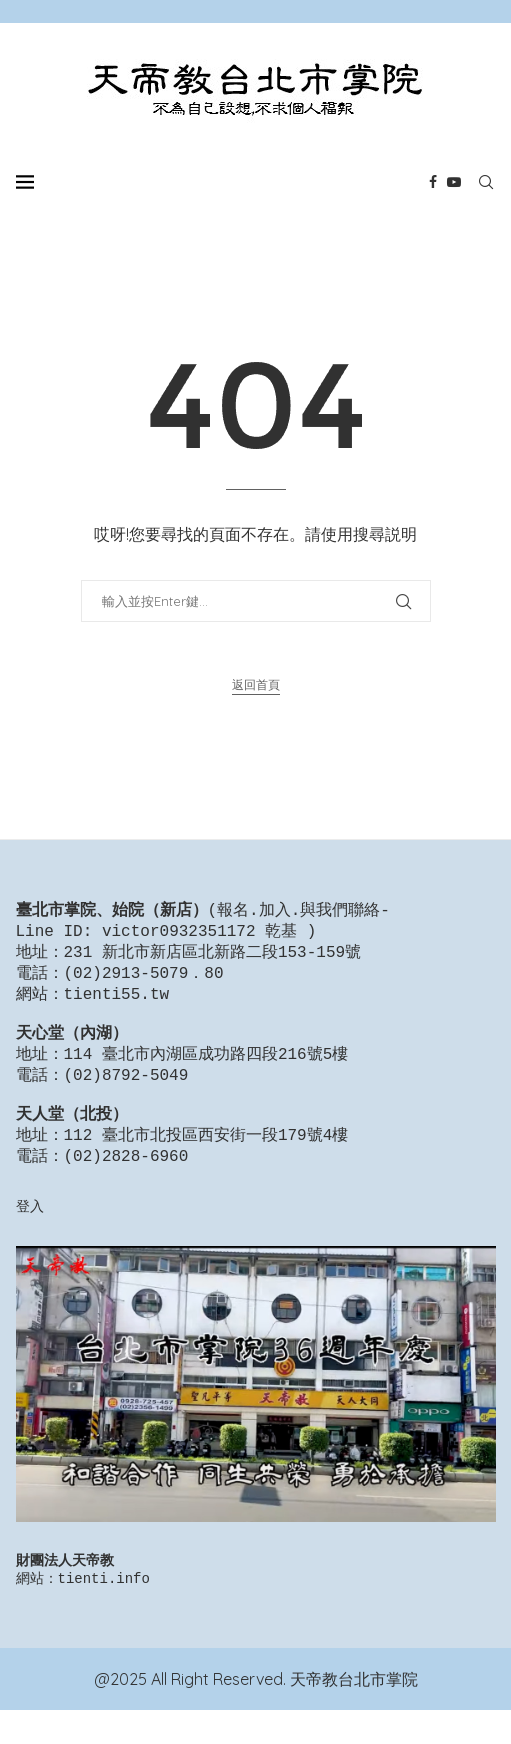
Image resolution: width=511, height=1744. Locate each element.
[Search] (486, 182)
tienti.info (104, 1611)
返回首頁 (256, 684)
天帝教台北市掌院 (354, 1713)
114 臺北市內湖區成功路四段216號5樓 (206, 1071)
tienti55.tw (117, 1003)
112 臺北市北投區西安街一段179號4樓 (206, 1162)
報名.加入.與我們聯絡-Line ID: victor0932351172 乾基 (203, 922)
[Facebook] (433, 182)
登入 (30, 1236)
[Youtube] (454, 182)
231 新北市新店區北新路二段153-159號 (213, 957)
